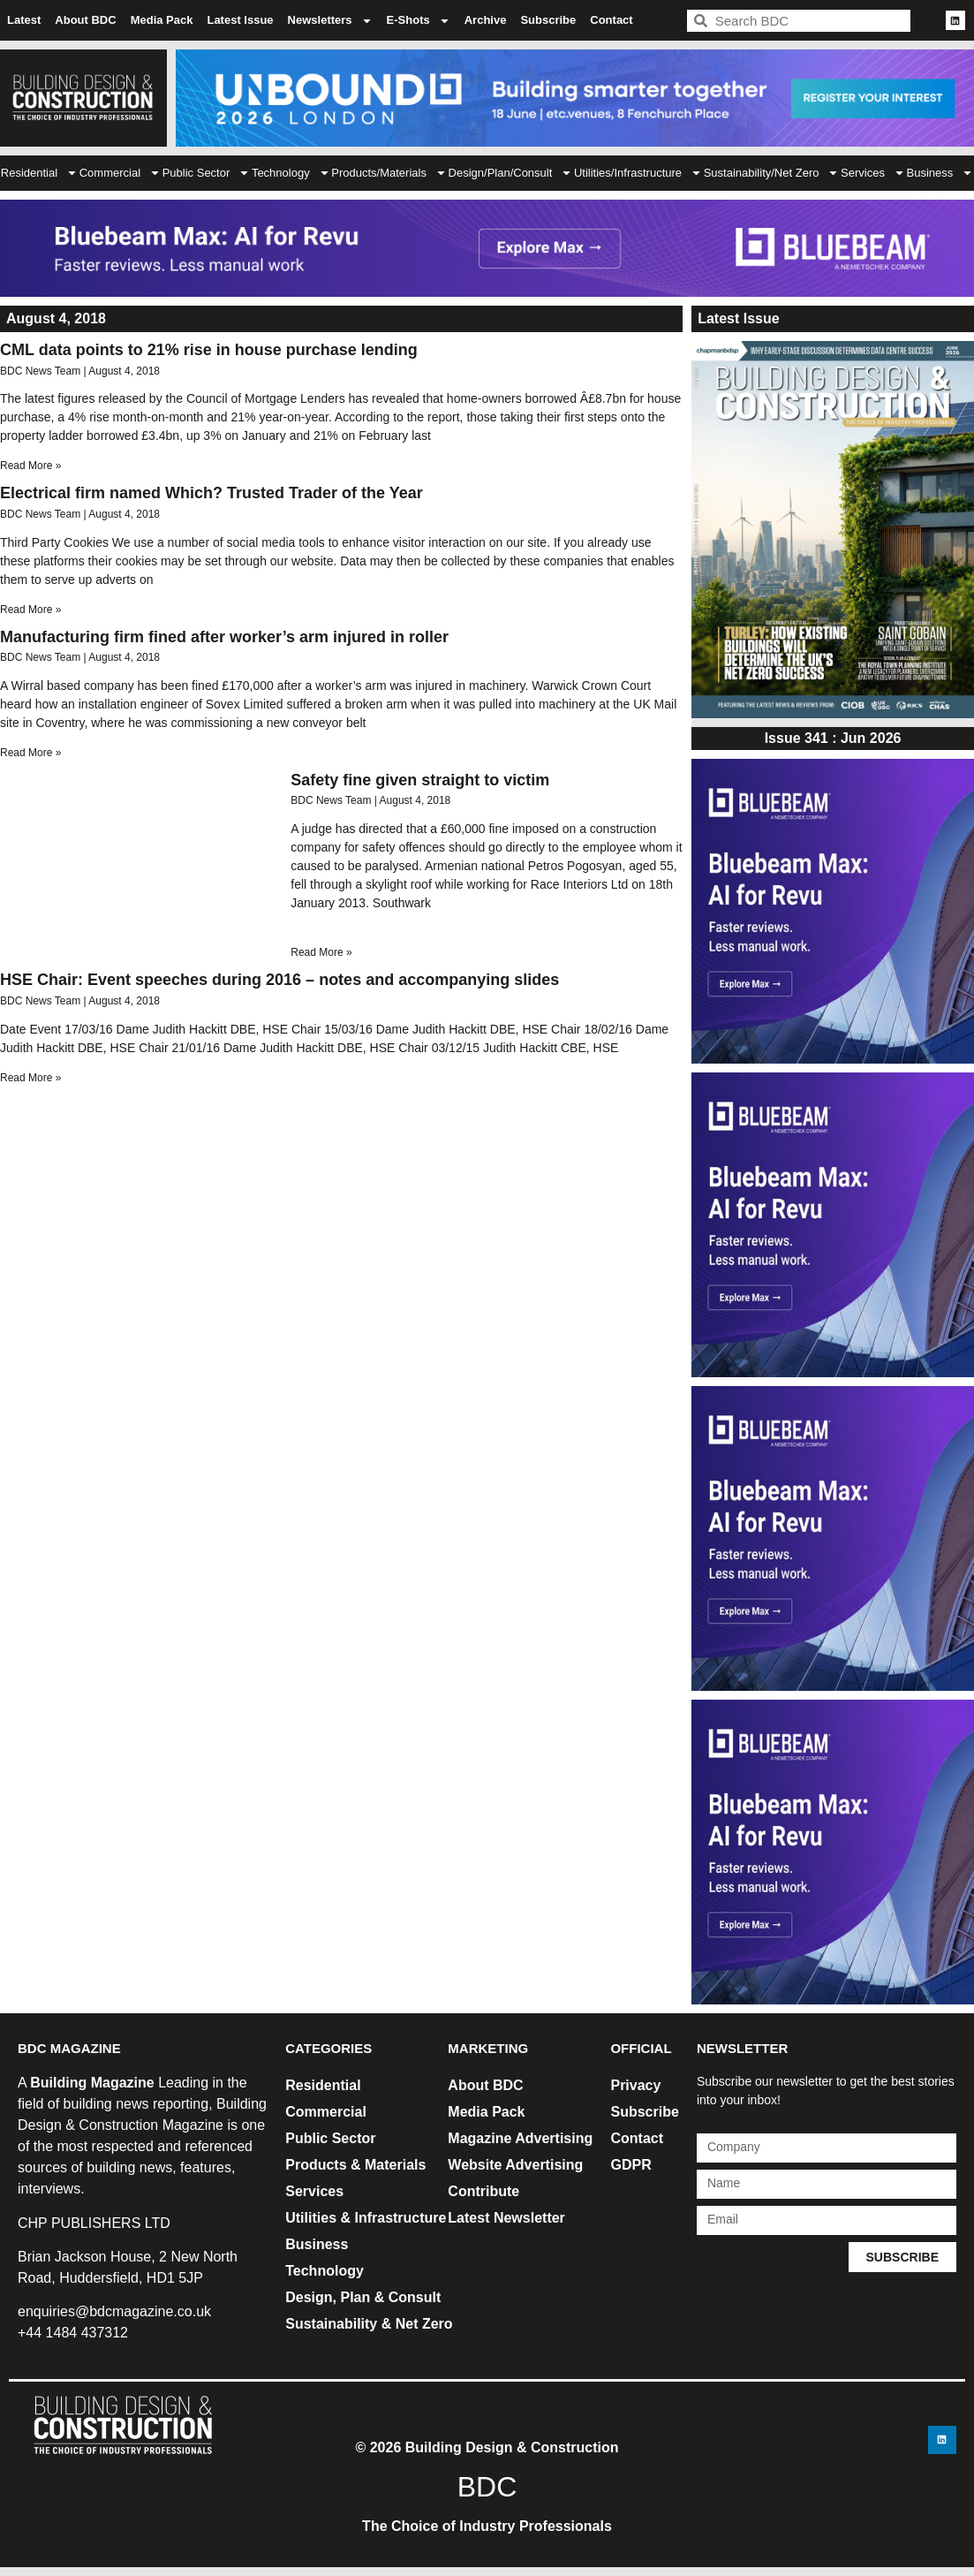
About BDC (85, 20)
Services (873, 172)
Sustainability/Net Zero (772, 172)
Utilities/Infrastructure (638, 172)
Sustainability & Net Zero (368, 2323)
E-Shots (418, 20)
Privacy (635, 2085)
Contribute (483, 2191)
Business (316, 2244)
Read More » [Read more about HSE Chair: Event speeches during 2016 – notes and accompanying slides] (30, 1078)
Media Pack (162, 20)
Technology (291, 172)
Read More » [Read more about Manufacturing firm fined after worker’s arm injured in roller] (30, 752)
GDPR (630, 2164)
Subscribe (548, 20)
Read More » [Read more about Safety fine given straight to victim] (321, 952)
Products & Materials (355, 2164)
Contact (611, 20)
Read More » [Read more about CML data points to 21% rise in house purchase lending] (30, 465)
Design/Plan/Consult (511, 172)
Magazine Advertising (520, 2138)
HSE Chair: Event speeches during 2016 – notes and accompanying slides (279, 980)
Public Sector (206, 172)
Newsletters (330, 20)
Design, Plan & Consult (363, 2297)
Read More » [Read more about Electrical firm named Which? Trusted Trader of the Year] (30, 609)
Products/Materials (389, 172)
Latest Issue (240, 20)
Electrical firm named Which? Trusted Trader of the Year (211, 493)
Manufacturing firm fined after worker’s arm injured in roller (224, 637)
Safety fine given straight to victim (420, 780)
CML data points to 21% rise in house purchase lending (209, 350)
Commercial (120, 172)
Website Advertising (515, 2164)
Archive (485, 20)
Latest (24, 20)
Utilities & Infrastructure (365, 2217)
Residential (39, 172)
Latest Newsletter (506, 2217)
